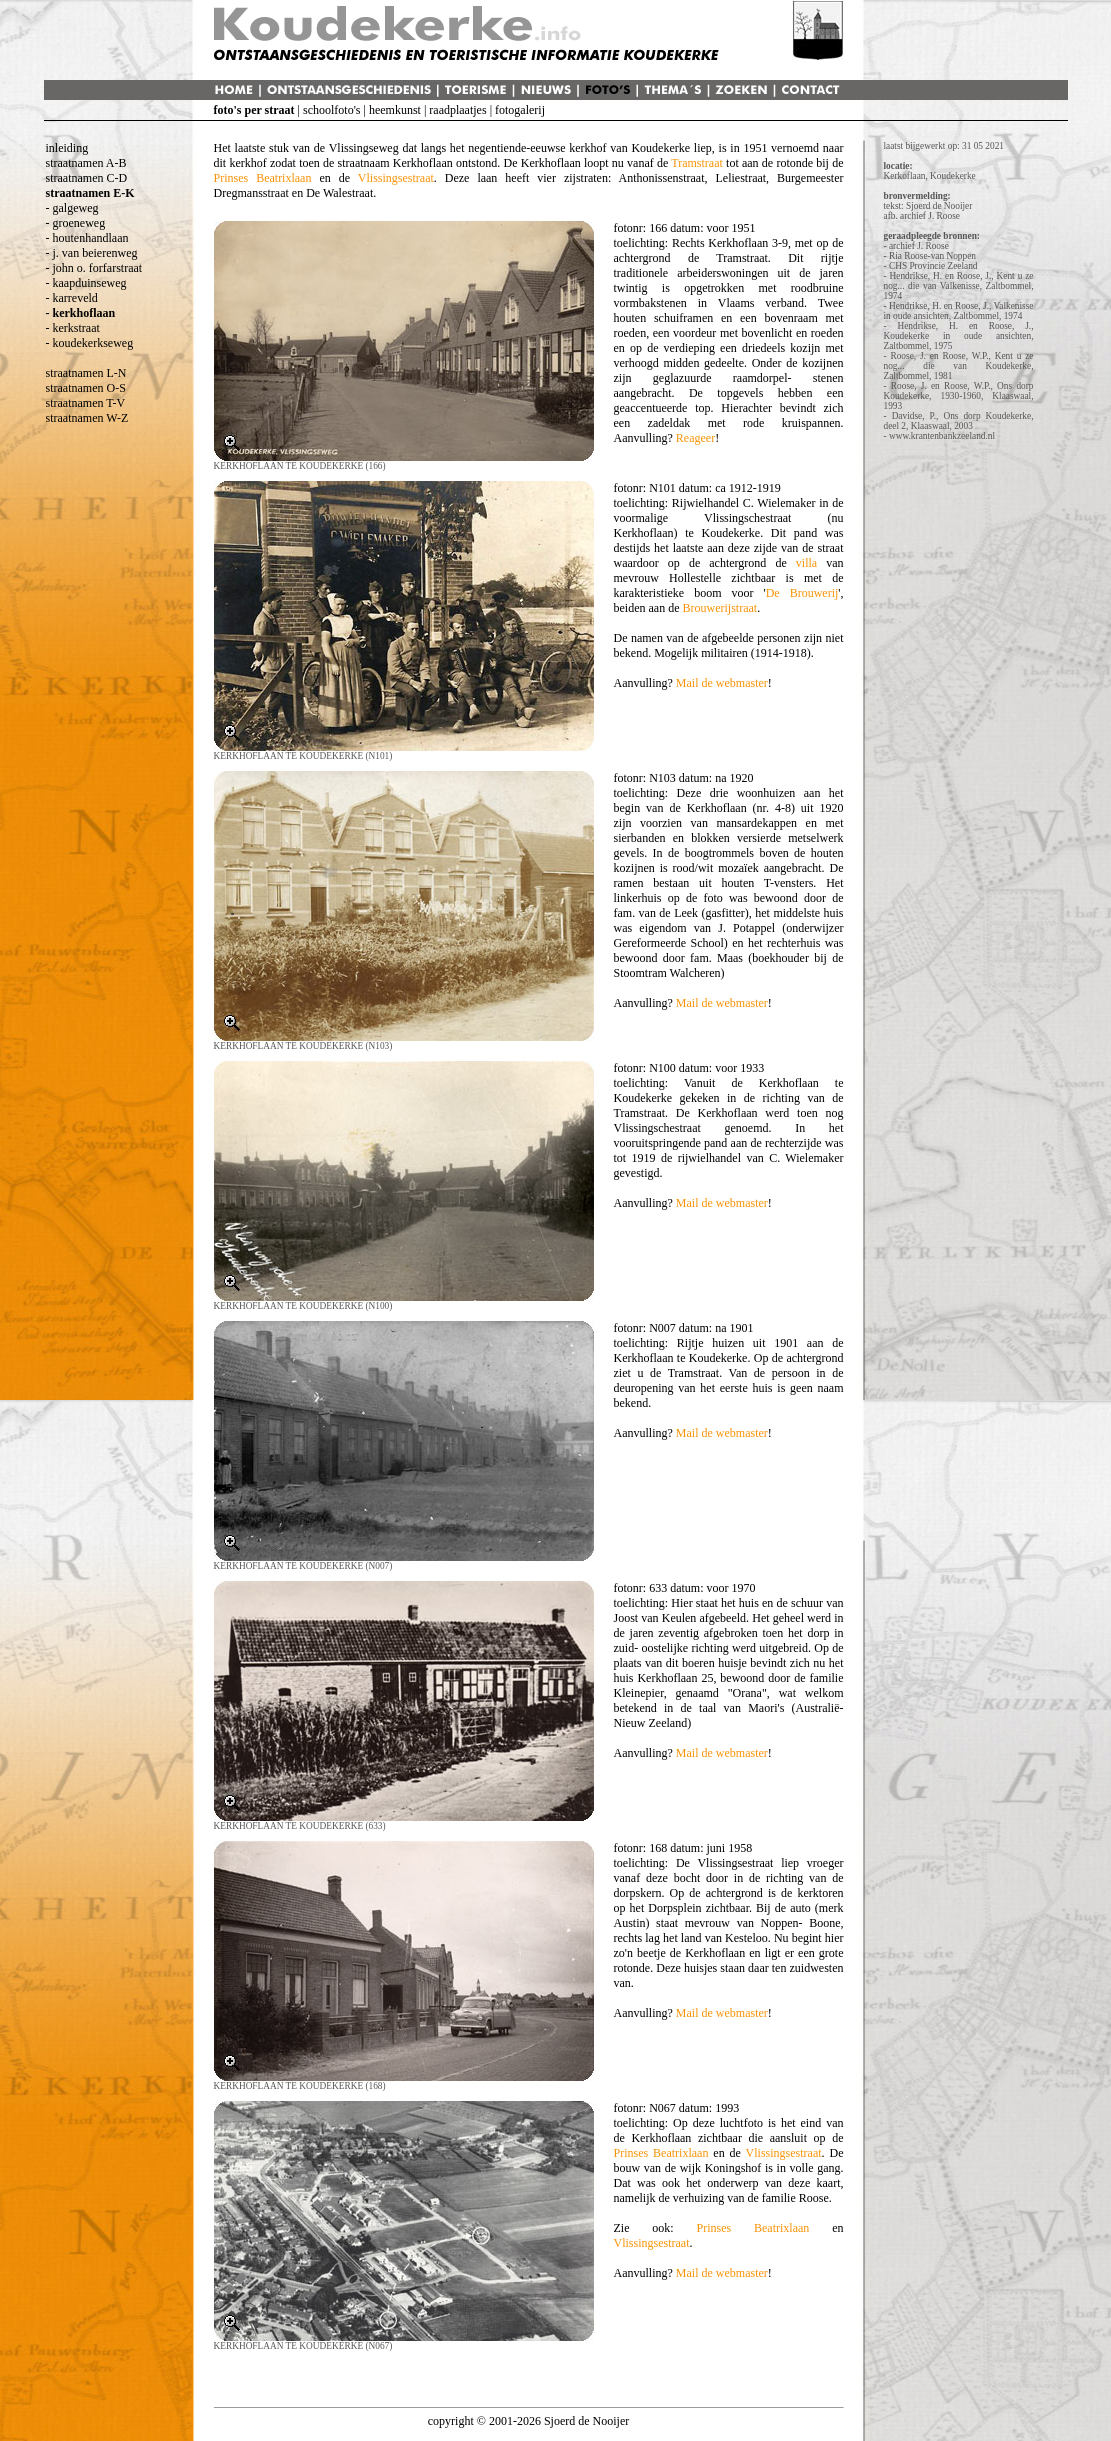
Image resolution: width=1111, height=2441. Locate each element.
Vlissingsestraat (396, 178)
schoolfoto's (332, 110)
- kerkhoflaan (81, 313)
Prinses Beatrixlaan (263, 178)
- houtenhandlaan (87, 238)
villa (806, 563)
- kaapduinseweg (86, 283)
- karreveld (72, 298)
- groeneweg (76, 223)
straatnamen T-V (86, 403)
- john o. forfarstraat (94, 268)
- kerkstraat (73, 328)
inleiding (67, 148)
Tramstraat (697, 163)
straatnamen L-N (86, 373)
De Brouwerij (802, 593)
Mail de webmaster (722, 683)
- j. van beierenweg (92, 253)
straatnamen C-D (87, 178)
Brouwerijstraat (719, 608)
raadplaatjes (457, 110)
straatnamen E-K (90, 193)
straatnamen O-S (86, 388)
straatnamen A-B (86, 163)
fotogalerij (520, 110)
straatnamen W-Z (87, 418)
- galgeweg (72, 208)
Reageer (695, 438)
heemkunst (395, 110)
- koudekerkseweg (90, 343)
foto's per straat (254, 110)
